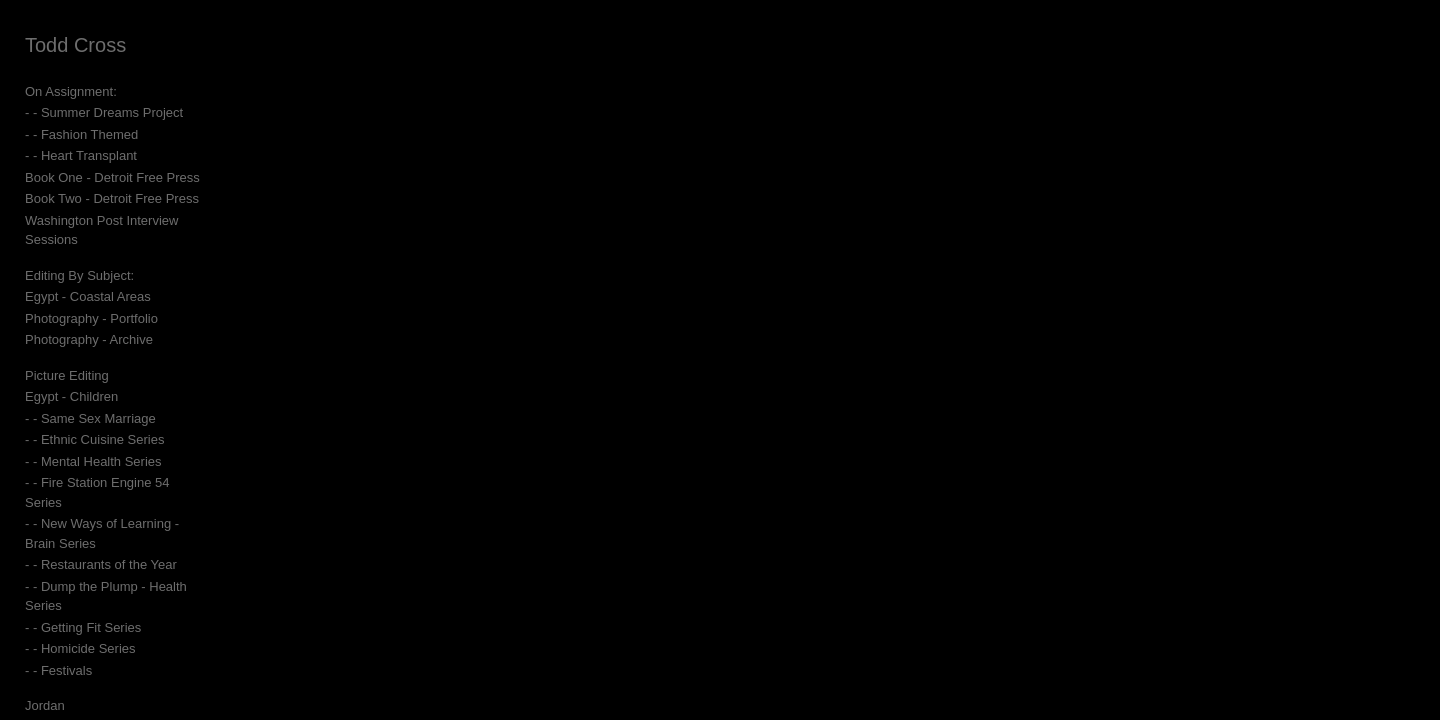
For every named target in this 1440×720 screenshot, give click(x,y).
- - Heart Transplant (81, 155)
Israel (41, 692)
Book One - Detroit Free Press (112, 177)
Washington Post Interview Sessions (130, 220)
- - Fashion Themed (81, 134)
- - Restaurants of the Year (101, 506)
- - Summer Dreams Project (104, 112)
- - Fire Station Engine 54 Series (117, 463)
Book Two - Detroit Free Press (112, 198)
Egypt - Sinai (62, 670)
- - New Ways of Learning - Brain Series (139, 484)
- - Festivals (58, 592)
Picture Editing (67, 355)
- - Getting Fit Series (83, 549)
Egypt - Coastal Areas (88, 277)
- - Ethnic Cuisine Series (94, 420)
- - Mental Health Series (93, 441)
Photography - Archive (89, 320)
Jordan (45, 627)
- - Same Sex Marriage (90, 398)
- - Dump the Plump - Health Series (126, 527)
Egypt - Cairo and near (90, 649)
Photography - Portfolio (91, 298)
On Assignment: (71, 91)
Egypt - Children (71, 377)
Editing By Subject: (79, 255)
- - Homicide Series (80, 570)
